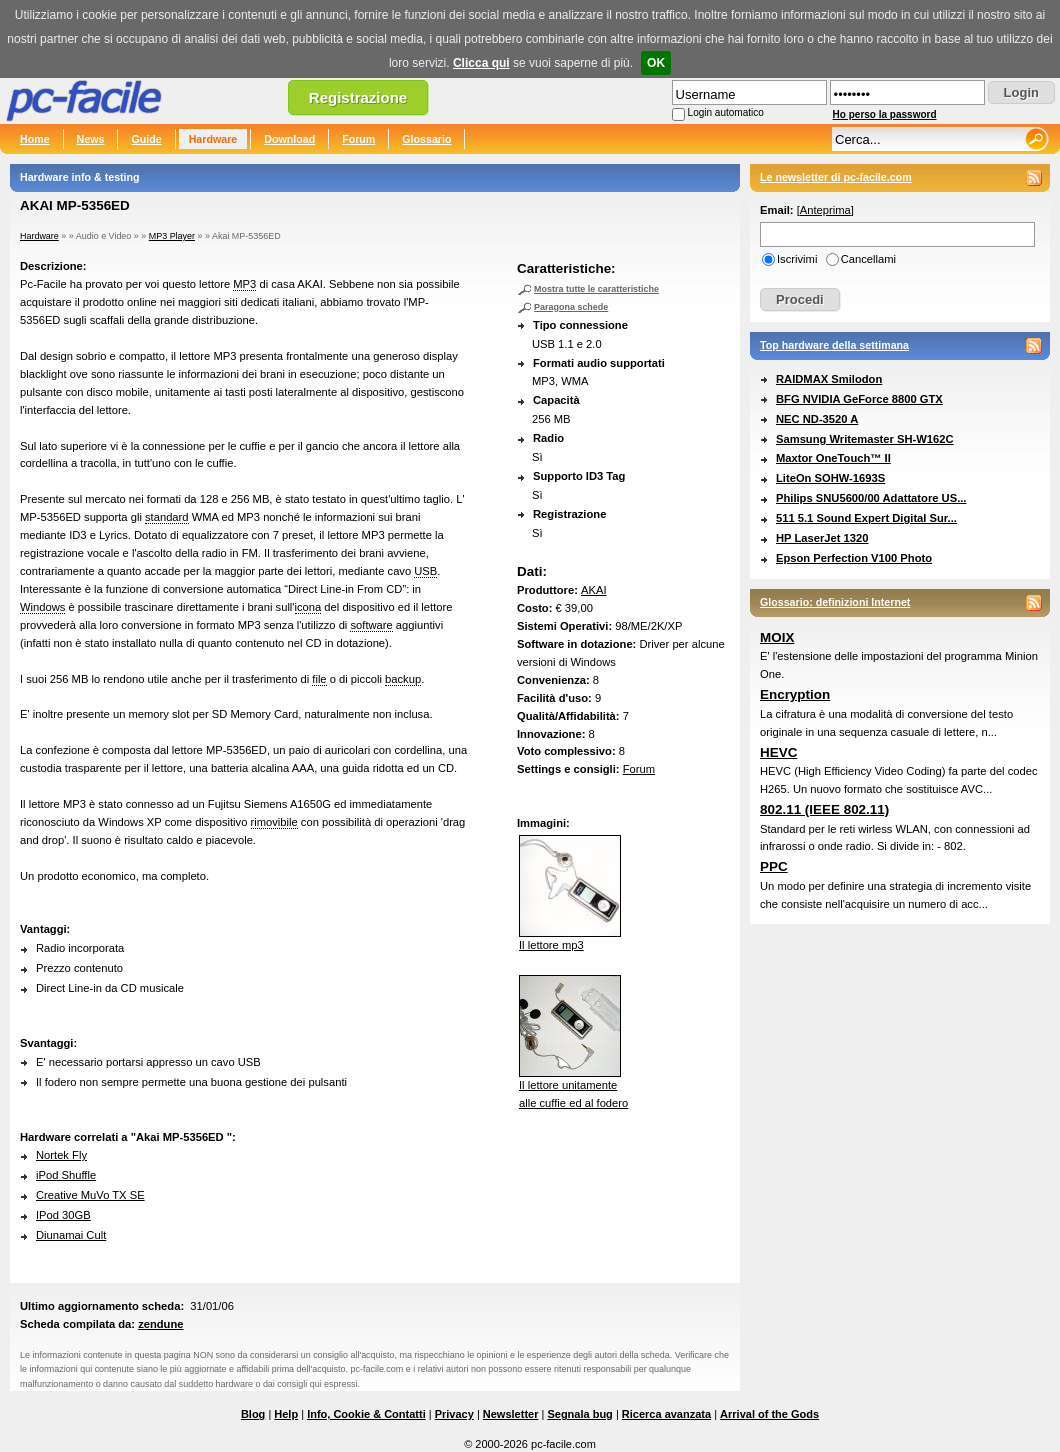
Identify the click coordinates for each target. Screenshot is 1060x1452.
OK (656, 63)
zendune (160, 1324)
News (91, 139)
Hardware (213, 139)
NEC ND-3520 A (817, 419)
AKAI (594, 590)
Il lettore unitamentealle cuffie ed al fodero (573, 1088)
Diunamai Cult (71, 1235)
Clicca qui (481, 63)
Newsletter (511, 1414)
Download (289, 139)
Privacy (454, 1414)
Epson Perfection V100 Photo (854, 558)
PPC (774, 866)
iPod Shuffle (66, 1175)
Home (35, 139)
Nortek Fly (61, 1155)
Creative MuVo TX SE (90, 1195)
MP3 (244, 284)
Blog (253, 1414)
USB (425, 571)
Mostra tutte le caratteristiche (596, 289)
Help (286, 1414)
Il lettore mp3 (570, 939)
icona (308, 607)
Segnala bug (579, 1414)
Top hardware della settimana (834, 345)
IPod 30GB (63, 1215)
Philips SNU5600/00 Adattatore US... (871, 498)
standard (167, 517)
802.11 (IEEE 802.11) (824, 809)
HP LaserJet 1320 (822, 538)
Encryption (795, 694)
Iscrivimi (797, 259)
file (319, 679)
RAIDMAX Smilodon (829, 379)
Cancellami (868, 259)
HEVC (778, 752)
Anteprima (825, 210)
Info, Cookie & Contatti (366, 1414)
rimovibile (274, 822)
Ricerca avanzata (666, 1414)
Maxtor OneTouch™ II (833, 458)
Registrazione (358, 97)
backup (403, 679)
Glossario (426, 139)
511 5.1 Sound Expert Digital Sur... (866, 518)
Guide (146, 139)
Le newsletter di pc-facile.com (836, 177)
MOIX (777, 637)
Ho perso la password (885, 114)
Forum (358, 139)
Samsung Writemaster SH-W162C (865, 439)
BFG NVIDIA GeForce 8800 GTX (859, 399)
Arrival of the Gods (769, 1414)
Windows (42, 607)
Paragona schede (571, 307)
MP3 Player (172, 236)
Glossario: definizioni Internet (835, 602)
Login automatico (726, 112)
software (371, 625)
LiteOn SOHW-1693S (830, 478)
